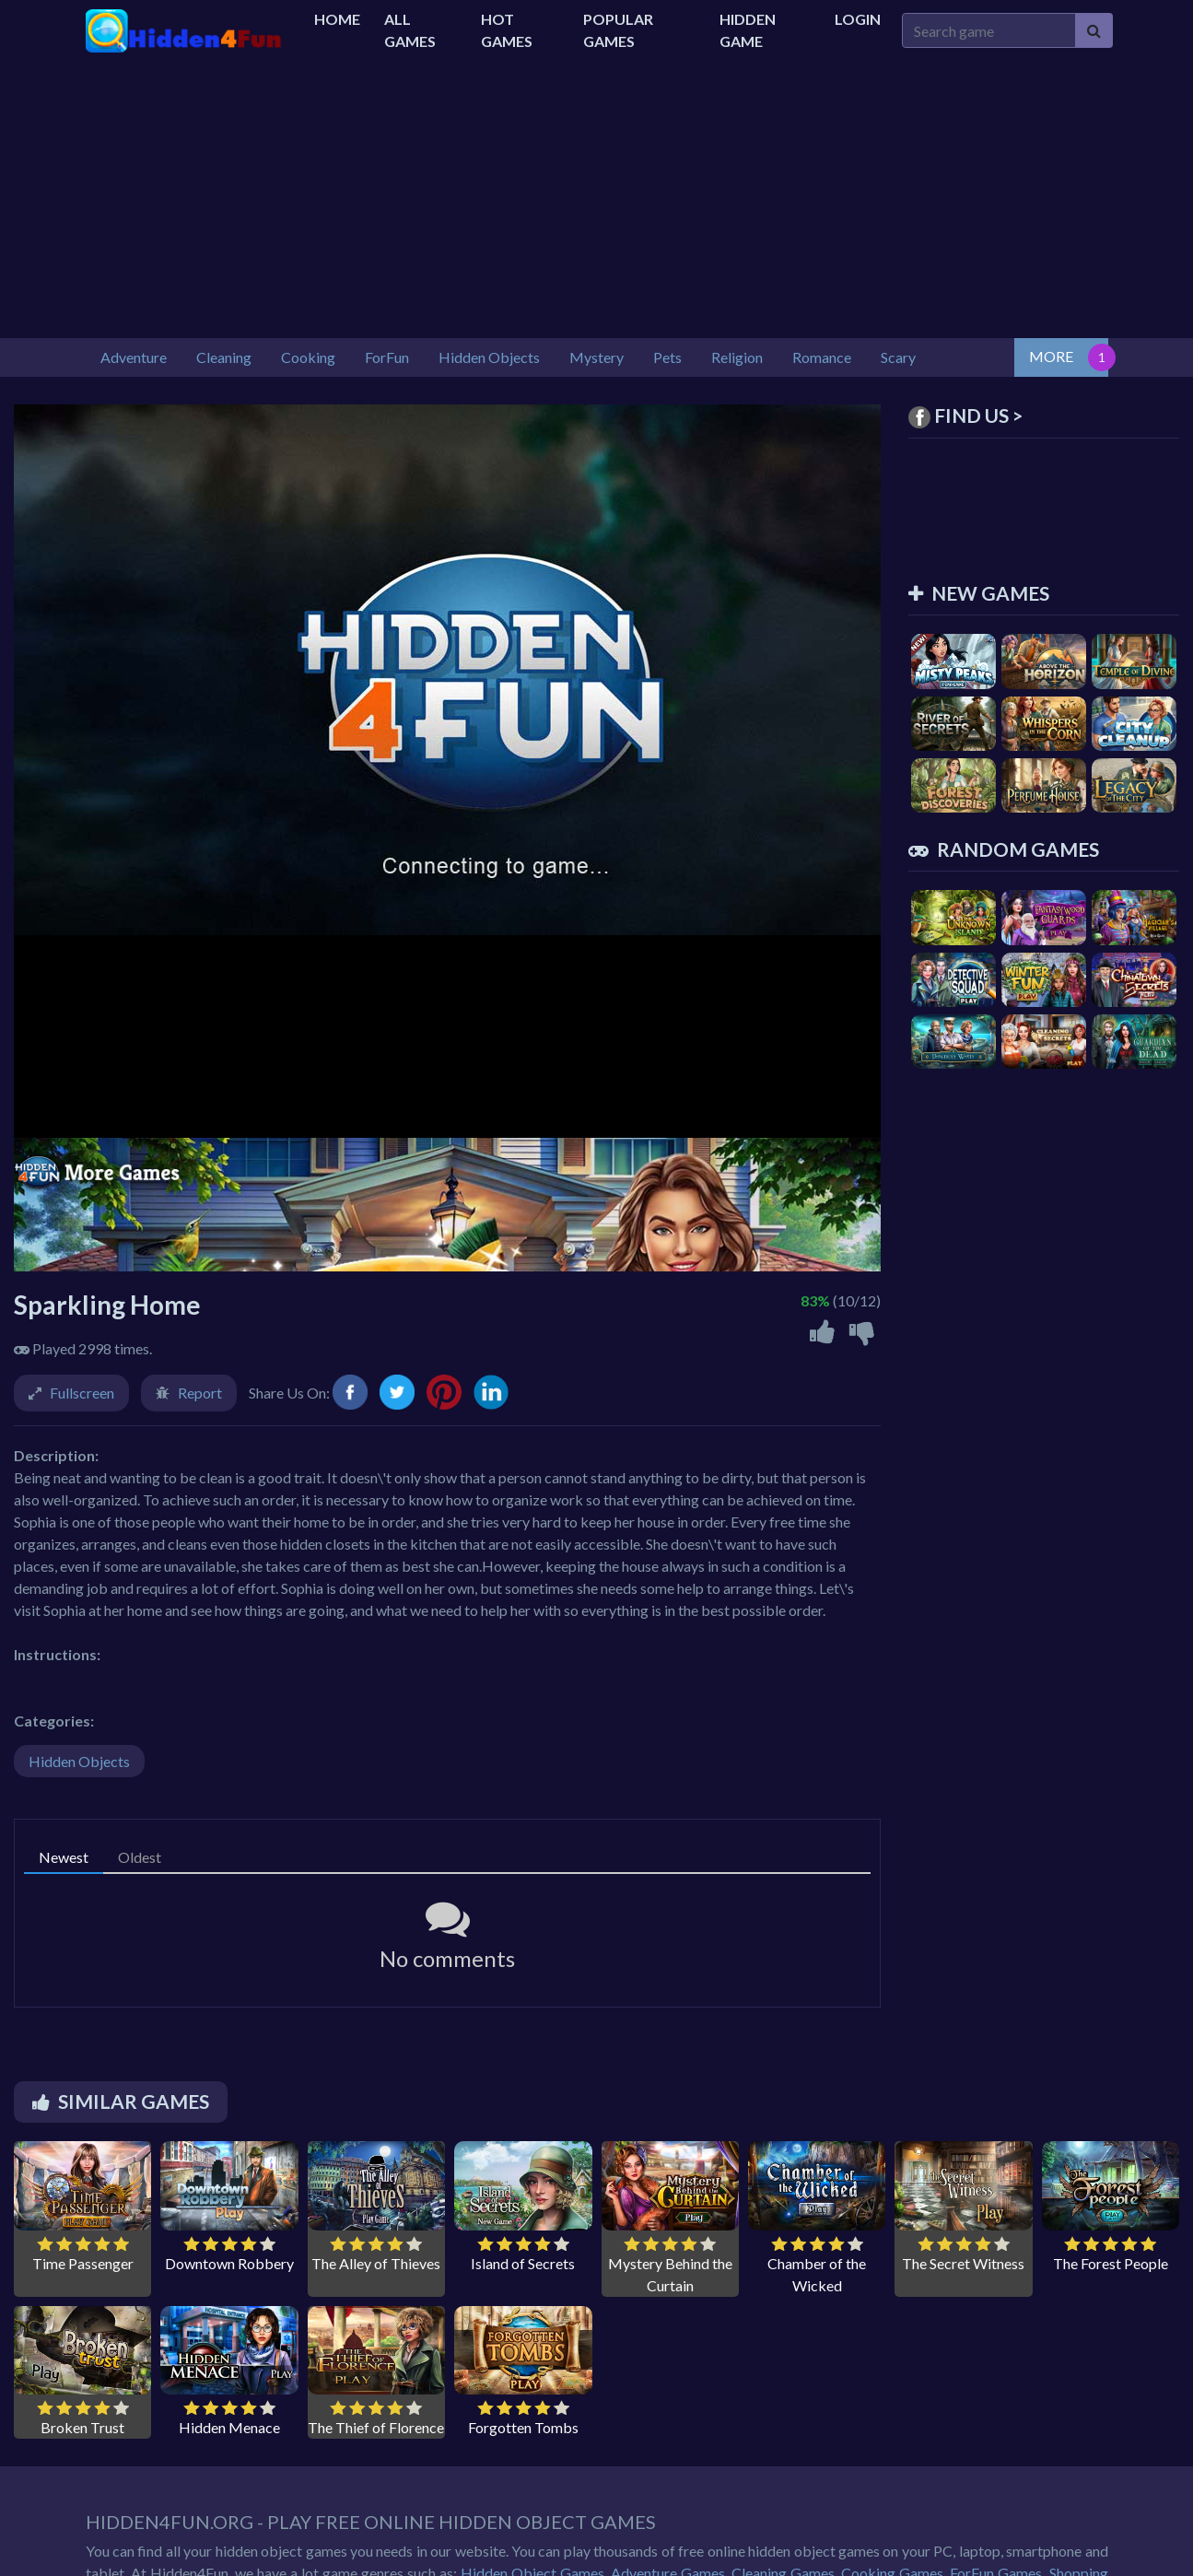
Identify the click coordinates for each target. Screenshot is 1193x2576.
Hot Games (506, 30)
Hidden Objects (79, 1761)
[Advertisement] (597, 200)
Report (200, 1392)
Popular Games (618, 30)
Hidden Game (747, 30)
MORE (1051, 356)
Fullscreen (82, 1392)
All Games (410, 30)
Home (337, 19)
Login (858, 19)
